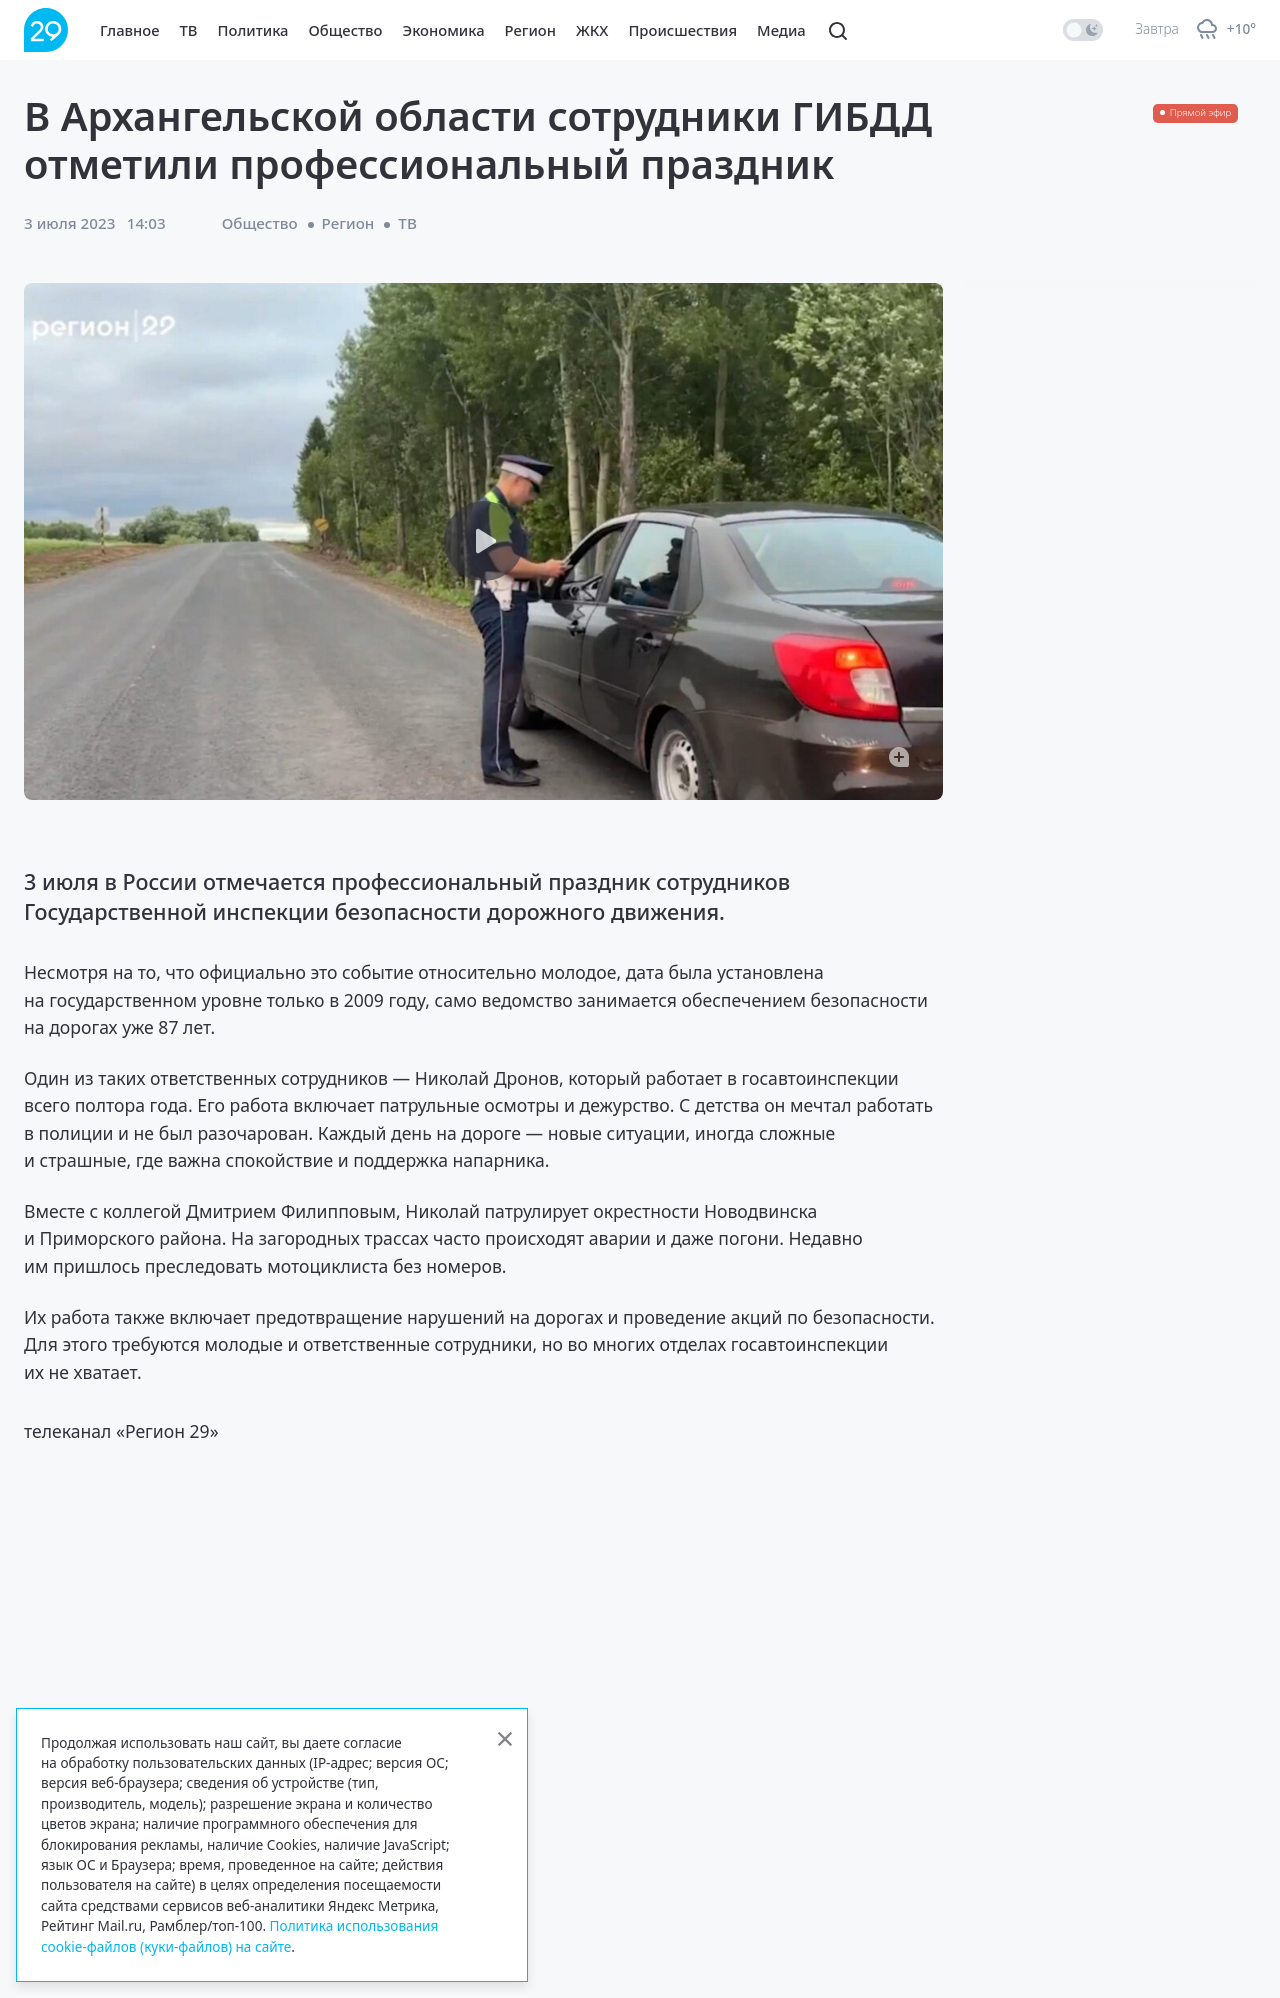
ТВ (189, 30)
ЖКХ (592, 30)
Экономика (444, 30)
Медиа (781, 30)
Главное (130, 30)
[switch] (1083, 30)
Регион (530, 30)
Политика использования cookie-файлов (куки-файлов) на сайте (239, 1935)
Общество (346, 30)
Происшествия (682, 30)
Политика (253, 30)
